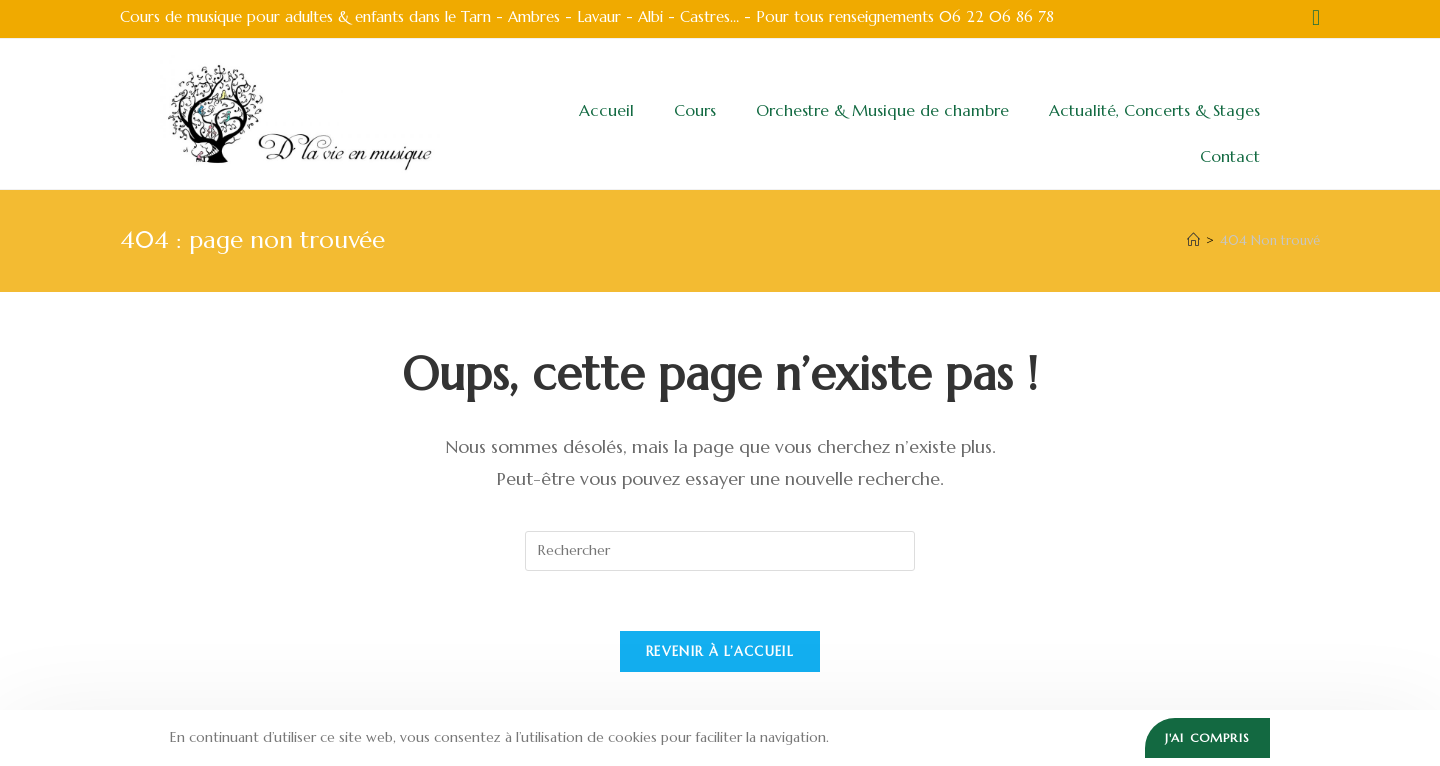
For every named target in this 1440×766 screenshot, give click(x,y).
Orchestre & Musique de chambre (882, 110)
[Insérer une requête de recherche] (720, 551)
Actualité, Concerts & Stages (1154, 110)
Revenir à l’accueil (720, 651)
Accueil (606, 110)
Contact (1230, 156)
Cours (695, 110)
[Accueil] (1193, 240)
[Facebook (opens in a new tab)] (1313, 18)
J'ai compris (1207, 737)
